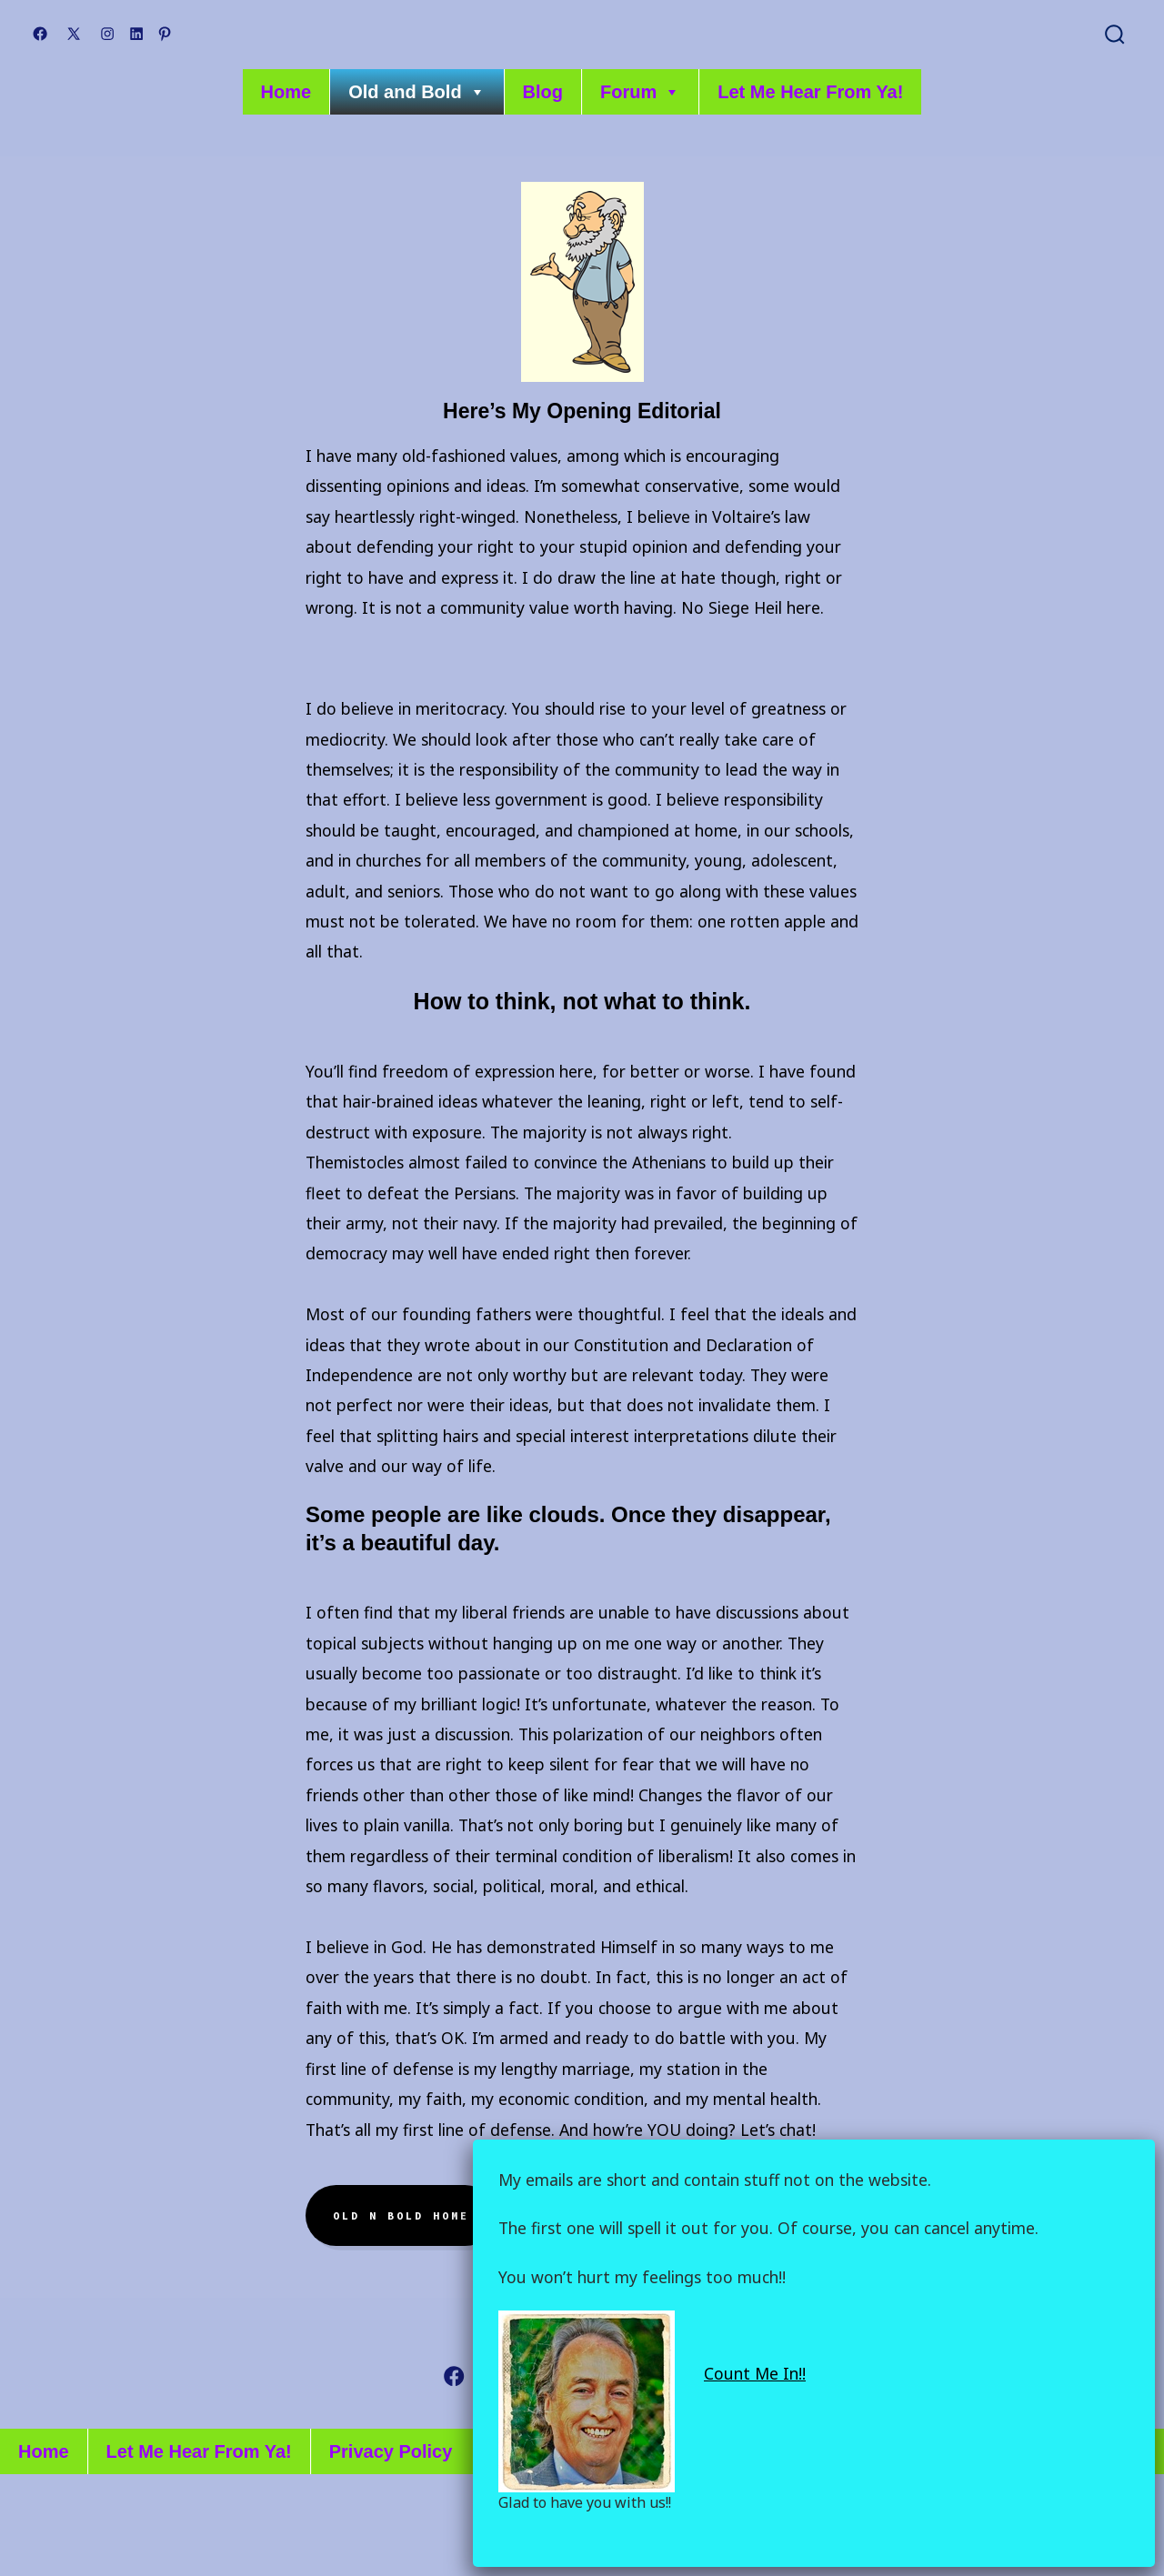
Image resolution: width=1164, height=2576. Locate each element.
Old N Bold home (401, 2216)
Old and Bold (416, 92)
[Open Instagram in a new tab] (107, 33)
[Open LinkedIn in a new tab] (136, 33)
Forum (640, 92)
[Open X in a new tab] (73, 33)
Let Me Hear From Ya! (810, 92)
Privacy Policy (391, 2451)
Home (286, 92)
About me (567, 2216)
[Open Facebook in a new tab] (40, 33)
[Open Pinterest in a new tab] (164, 33)
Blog (543, 92)
